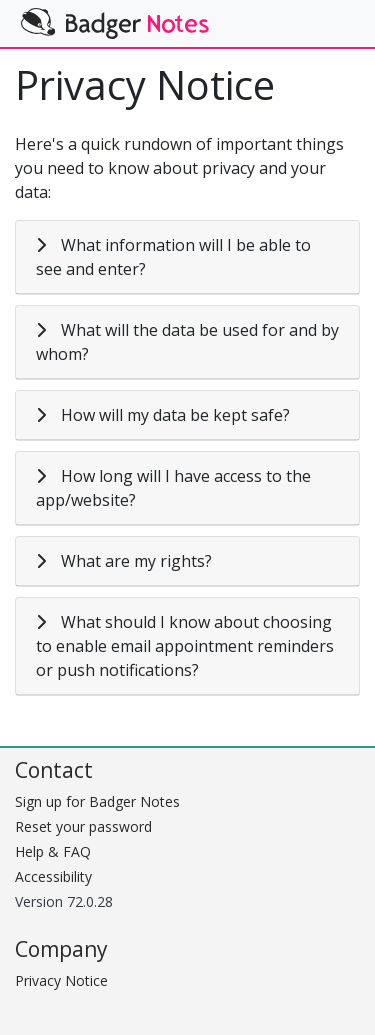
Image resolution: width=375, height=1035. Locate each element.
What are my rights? (136, 561)
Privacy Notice (61, 980)
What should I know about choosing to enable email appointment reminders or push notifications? (185, 646)
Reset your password (83, 826)
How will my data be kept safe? (175, 415)
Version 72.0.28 (64, 901)
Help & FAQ (53, 851)
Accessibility (53, 876)
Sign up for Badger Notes (97, 801)
